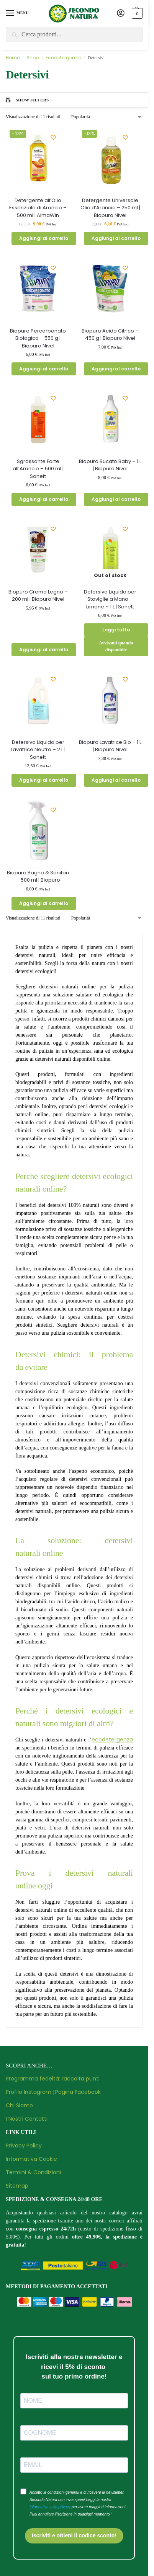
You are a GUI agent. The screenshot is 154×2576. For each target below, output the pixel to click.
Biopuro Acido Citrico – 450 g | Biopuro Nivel (110, 334)
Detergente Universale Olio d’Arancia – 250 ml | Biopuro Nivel (110, 208)
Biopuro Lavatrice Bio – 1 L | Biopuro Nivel (110, 746)
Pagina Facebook (78, 2092)
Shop (32, 57)
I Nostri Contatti (27, 2119)
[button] (136, 13)
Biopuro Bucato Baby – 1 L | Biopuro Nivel (110, 465)
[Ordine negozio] (107, 116)
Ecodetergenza (63, 57)
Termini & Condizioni (33, 2172)
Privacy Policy (24, 2145)
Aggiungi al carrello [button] (43, 238)
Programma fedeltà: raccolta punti (53, 2078)
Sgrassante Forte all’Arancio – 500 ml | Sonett (38, 469)
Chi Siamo (19, 2105)
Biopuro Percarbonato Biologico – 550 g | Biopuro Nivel (38, 338)
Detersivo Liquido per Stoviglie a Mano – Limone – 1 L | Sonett (110, 599)
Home (13, 57)
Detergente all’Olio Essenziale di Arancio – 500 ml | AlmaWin (38, 208)
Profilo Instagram (28, 2092)
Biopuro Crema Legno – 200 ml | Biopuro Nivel (38, 595)
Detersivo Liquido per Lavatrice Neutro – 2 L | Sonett (38, 750)
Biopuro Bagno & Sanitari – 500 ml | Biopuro (38, 876)
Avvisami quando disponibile (116, 646)
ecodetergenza (112, 1739)
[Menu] (17, 13)
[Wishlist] (53, 137)
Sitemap (17, 2186)
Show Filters (27, 99)
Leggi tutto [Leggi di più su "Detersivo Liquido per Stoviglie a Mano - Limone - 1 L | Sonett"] (116, 629)
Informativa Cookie (31, 2159)
